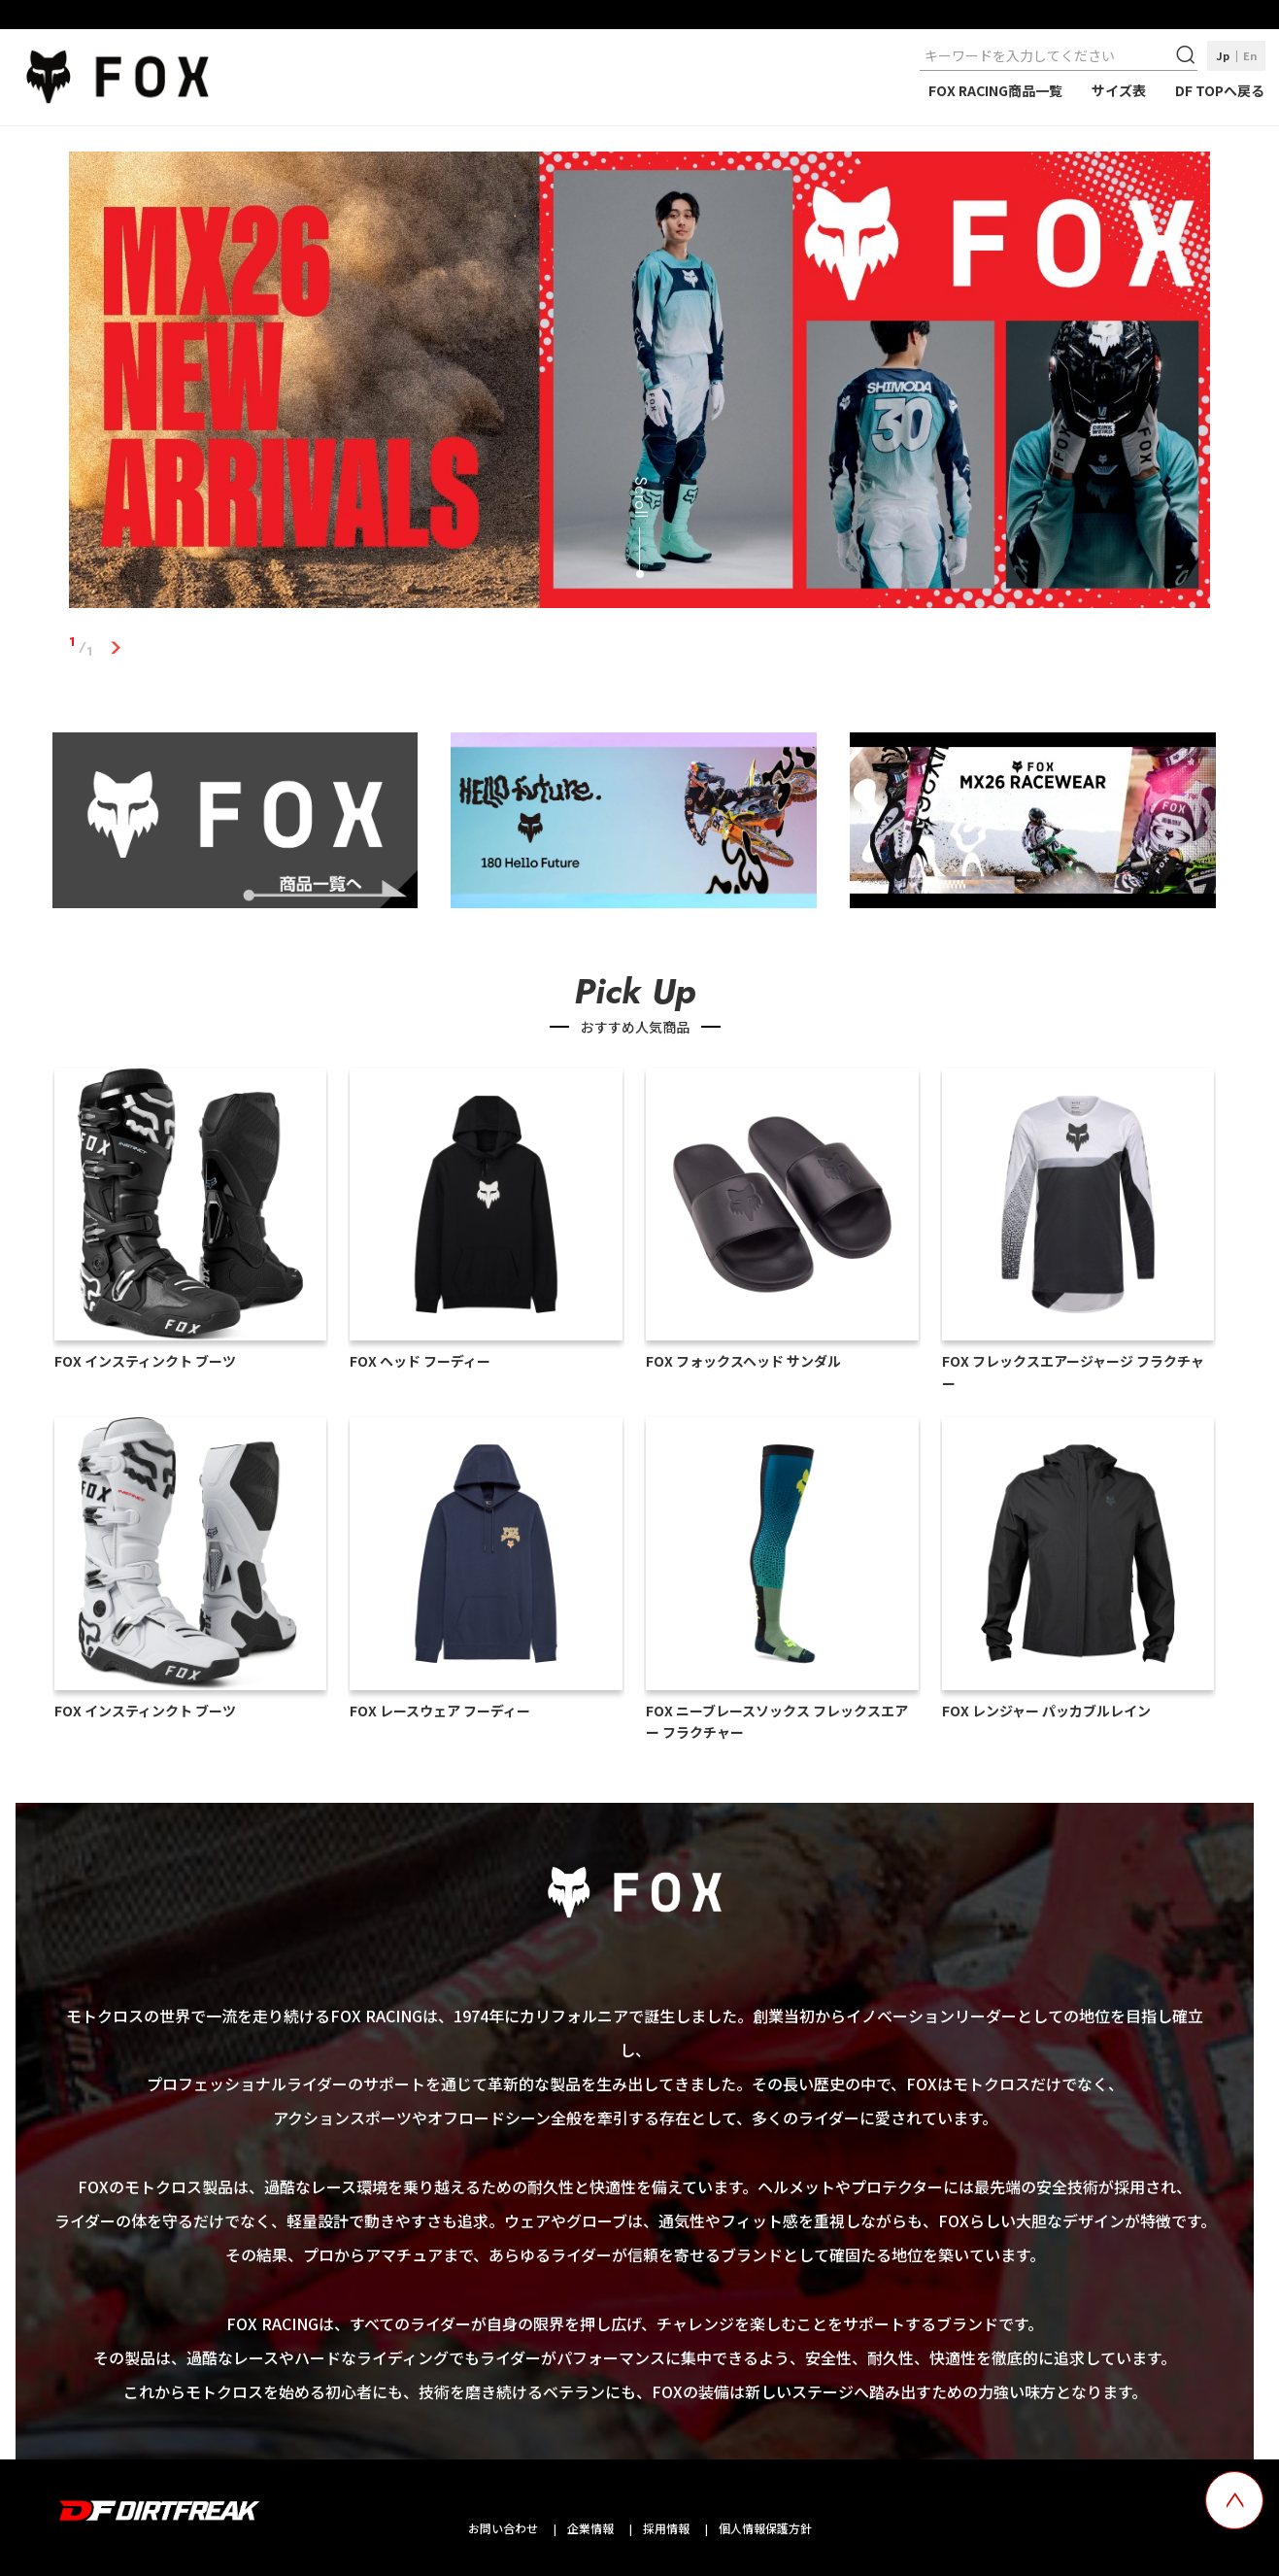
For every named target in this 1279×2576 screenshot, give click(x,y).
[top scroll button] (1234, 2500)
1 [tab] (115, 647)
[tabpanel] (639, 384)
